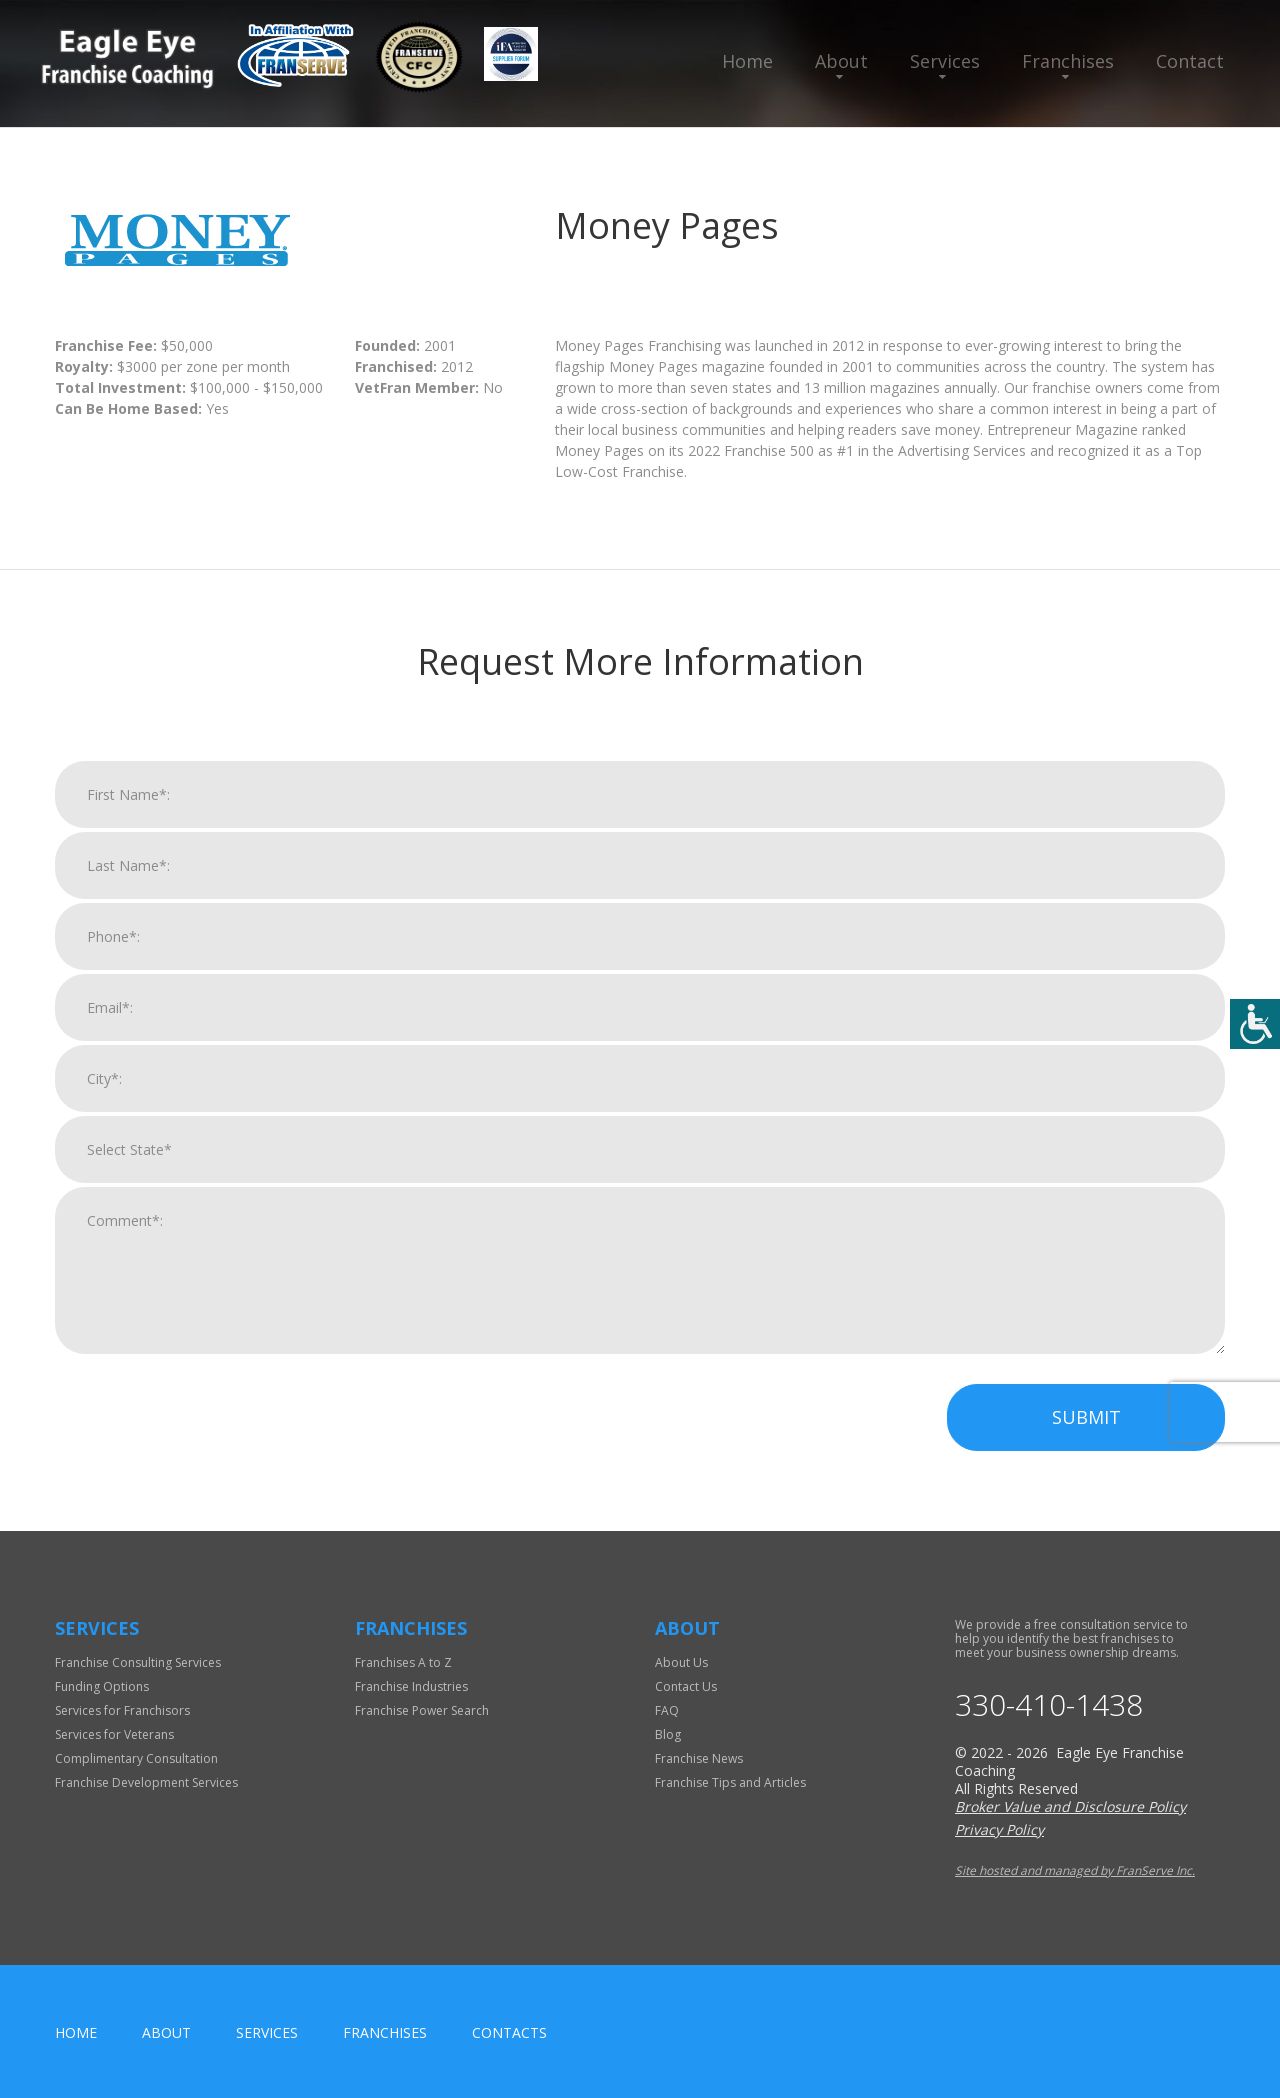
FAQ (667, 1710)
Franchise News (699, 1758)
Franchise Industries (411, 1686)
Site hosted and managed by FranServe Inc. (1075, 1870)
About (841, 61)
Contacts (509, 2032)
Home (747, 61)
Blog (668, 1734)
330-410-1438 (1049, 1705)
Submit (1086, 1428)
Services (945, 61)
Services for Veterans (114, 1734)
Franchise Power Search (422, 1710)
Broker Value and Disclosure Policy (1070, 1806)
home (76, 2032)
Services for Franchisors (122, 1710)
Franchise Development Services (146, 1782)
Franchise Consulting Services (138, 1662)
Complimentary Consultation (136, 1758)
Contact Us (686, 1686)
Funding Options (102, 1686)
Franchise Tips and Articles (730, 1782)
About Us (681, 1662)
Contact (1190, 61)
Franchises (1068, 61)
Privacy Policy (999, 1829)
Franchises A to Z (403, 1662)
